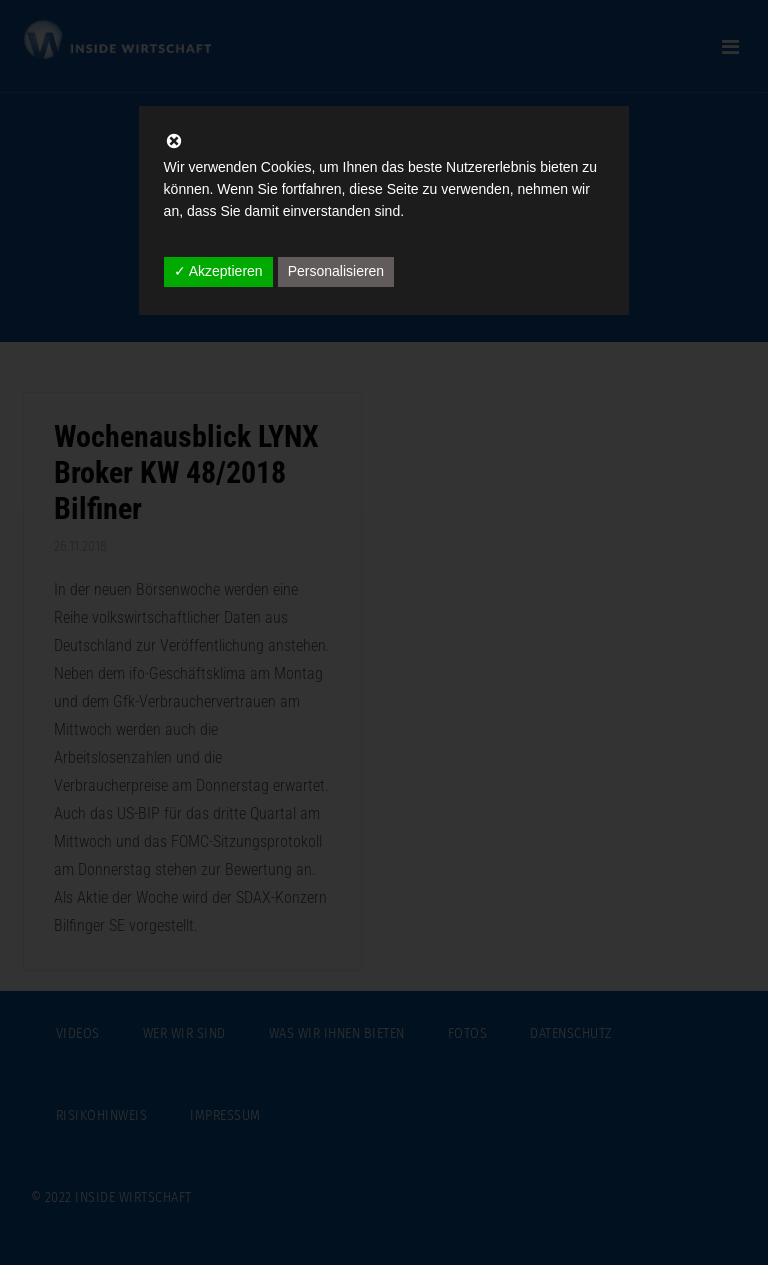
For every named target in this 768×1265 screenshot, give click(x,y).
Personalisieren (336, 271)
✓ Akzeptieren (218, 271)
